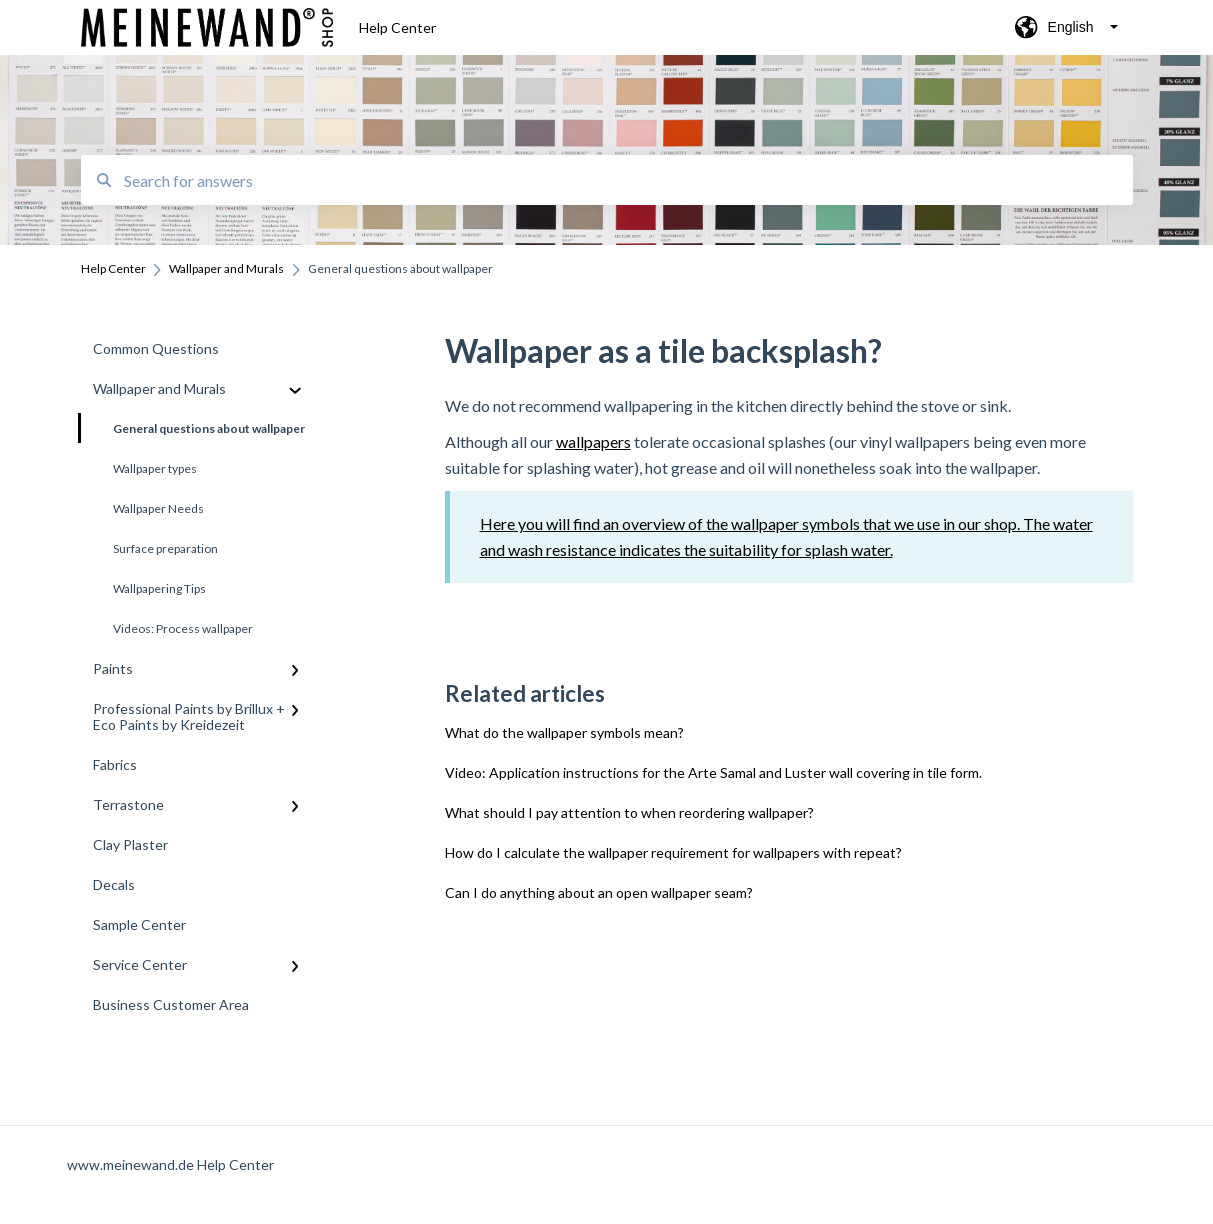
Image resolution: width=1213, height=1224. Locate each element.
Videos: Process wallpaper (183, 628)
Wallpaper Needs (158, 508)
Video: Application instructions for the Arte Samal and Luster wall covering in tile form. (713, 772)
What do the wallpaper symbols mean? (564, 732)
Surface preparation (165, 548)
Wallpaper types (155, 468)
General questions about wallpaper (193, 428)
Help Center (397, 27)
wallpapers (593, 441)
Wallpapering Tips (159, 588)
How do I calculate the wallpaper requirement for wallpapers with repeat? (673, 852)
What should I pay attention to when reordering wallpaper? (629, 812)
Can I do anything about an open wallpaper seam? (599, 892)
